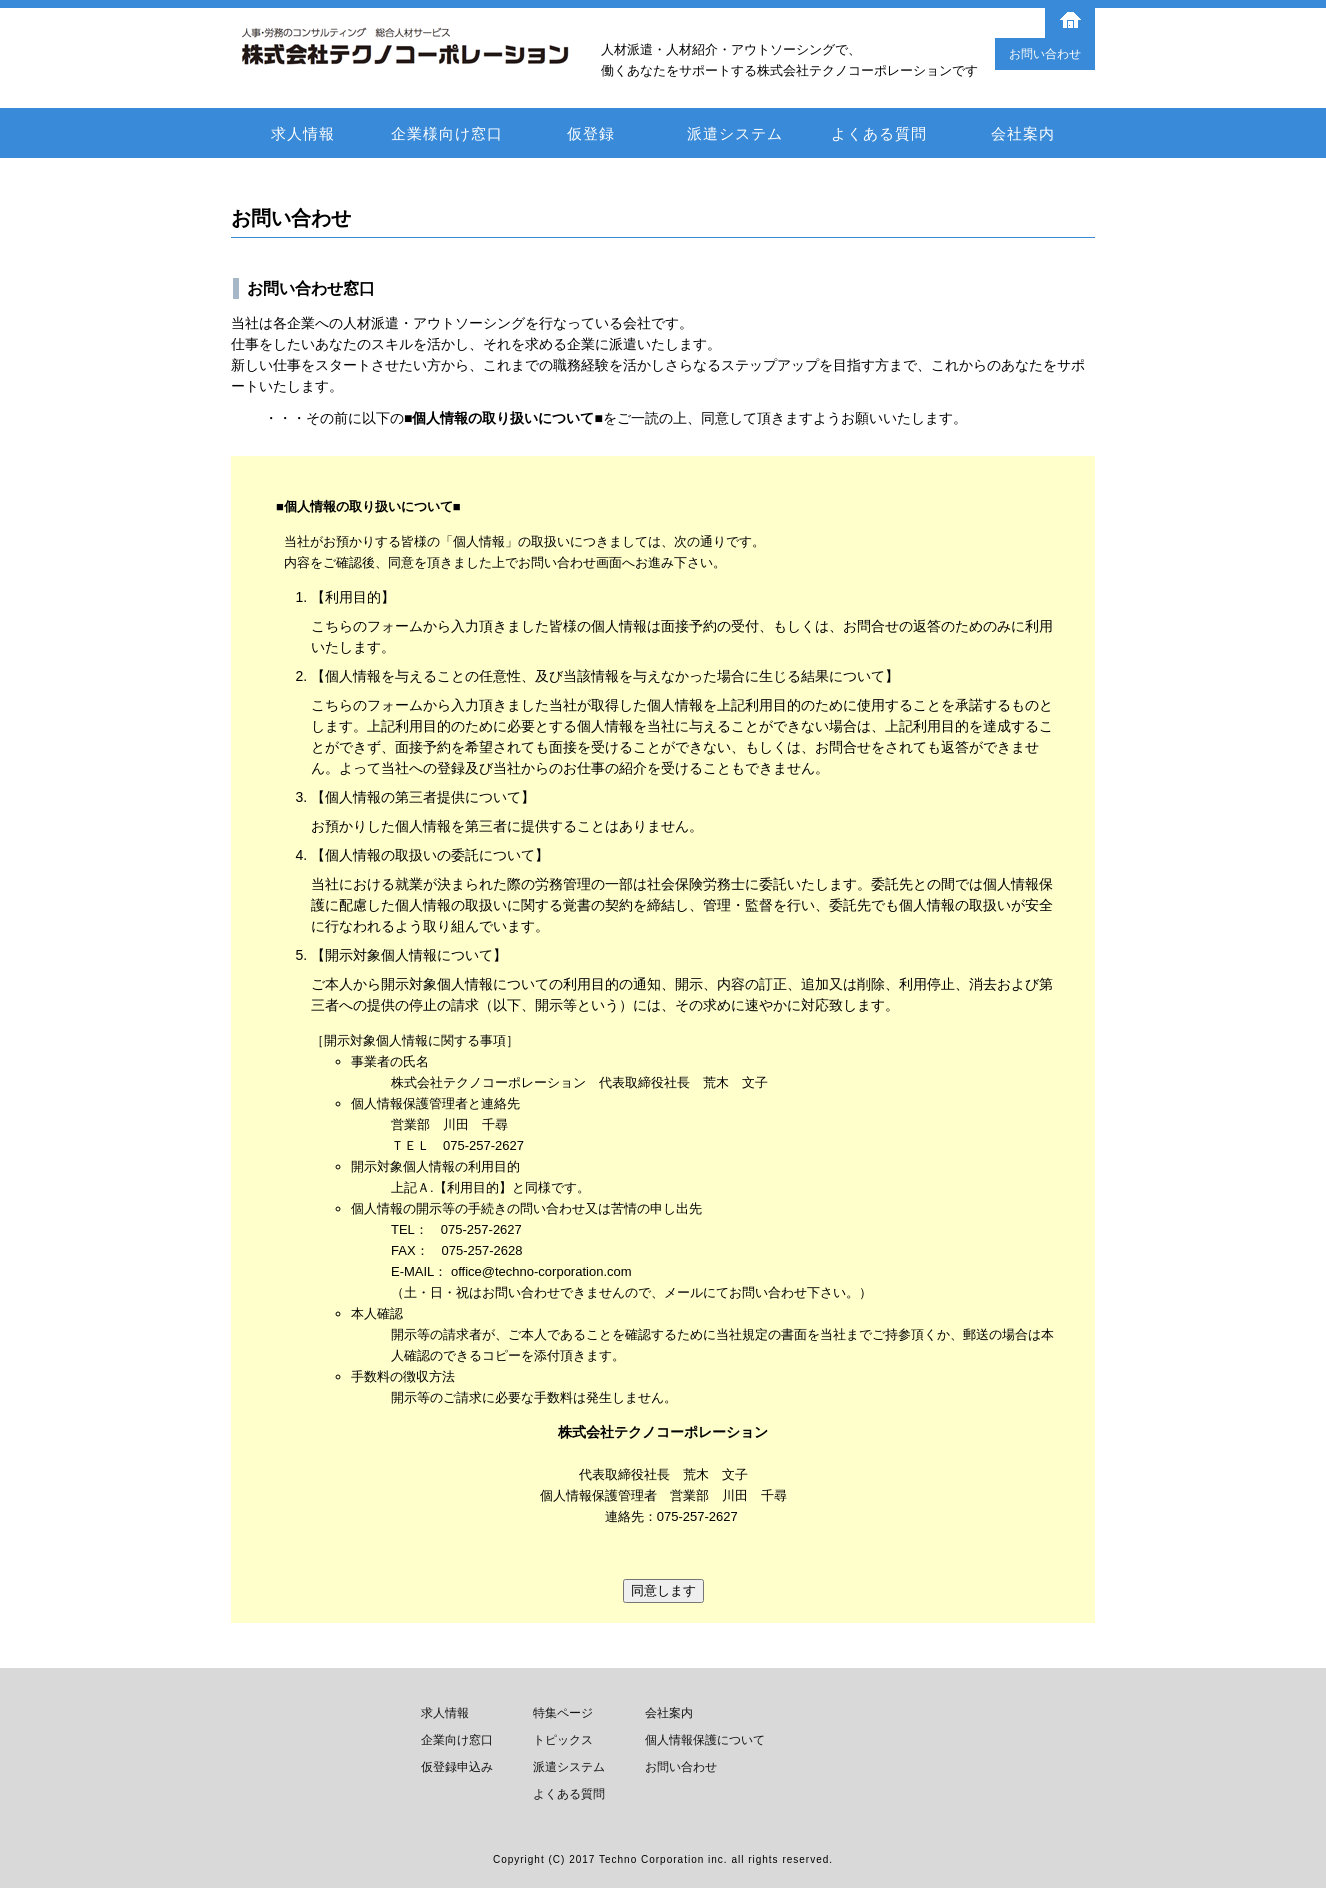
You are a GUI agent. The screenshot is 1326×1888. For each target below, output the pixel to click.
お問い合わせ (1045, 54)
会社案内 (1023, 133)
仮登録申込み (457, 1767)
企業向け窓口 (457, 1740)
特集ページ (563, 1713)
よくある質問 (879, 133)
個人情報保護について (705, 1740)
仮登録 (591, 133)
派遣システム (735, 133)
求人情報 (303, 133)
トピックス (563, 1740)
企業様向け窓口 (447, 133)
